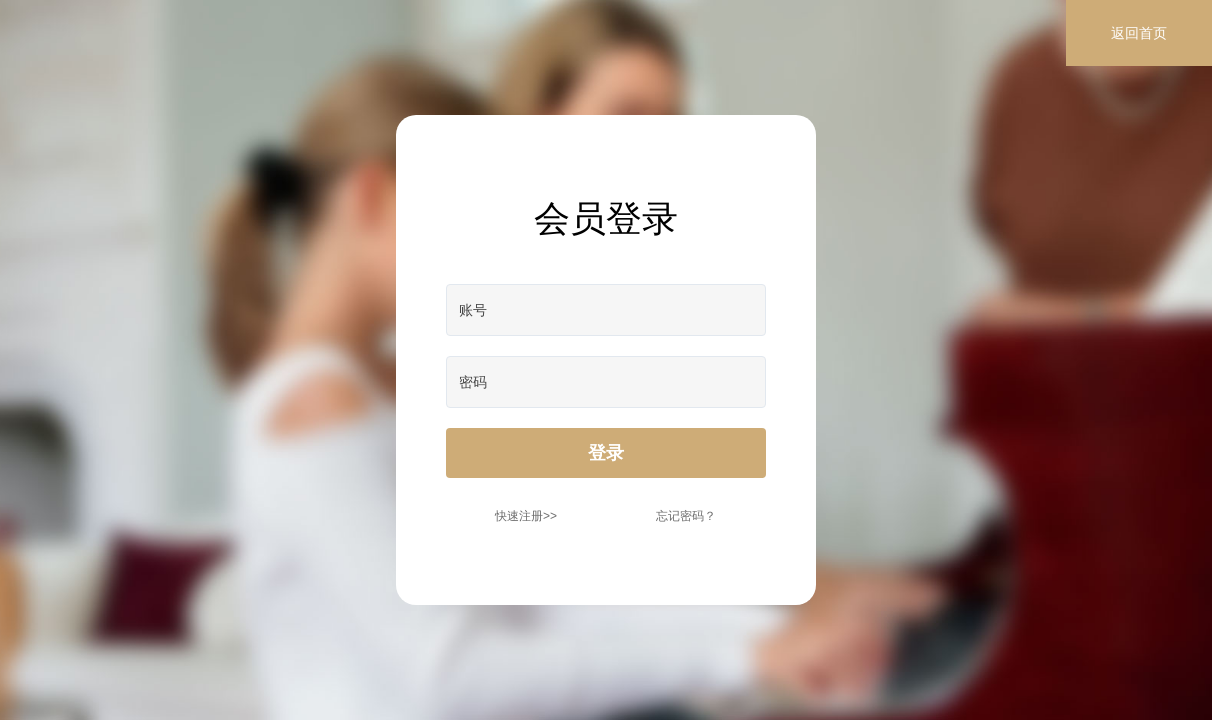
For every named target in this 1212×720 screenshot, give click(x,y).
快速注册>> (526, 516)
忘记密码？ (686, 516)
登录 (606, 453)
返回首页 (1139, 33)
